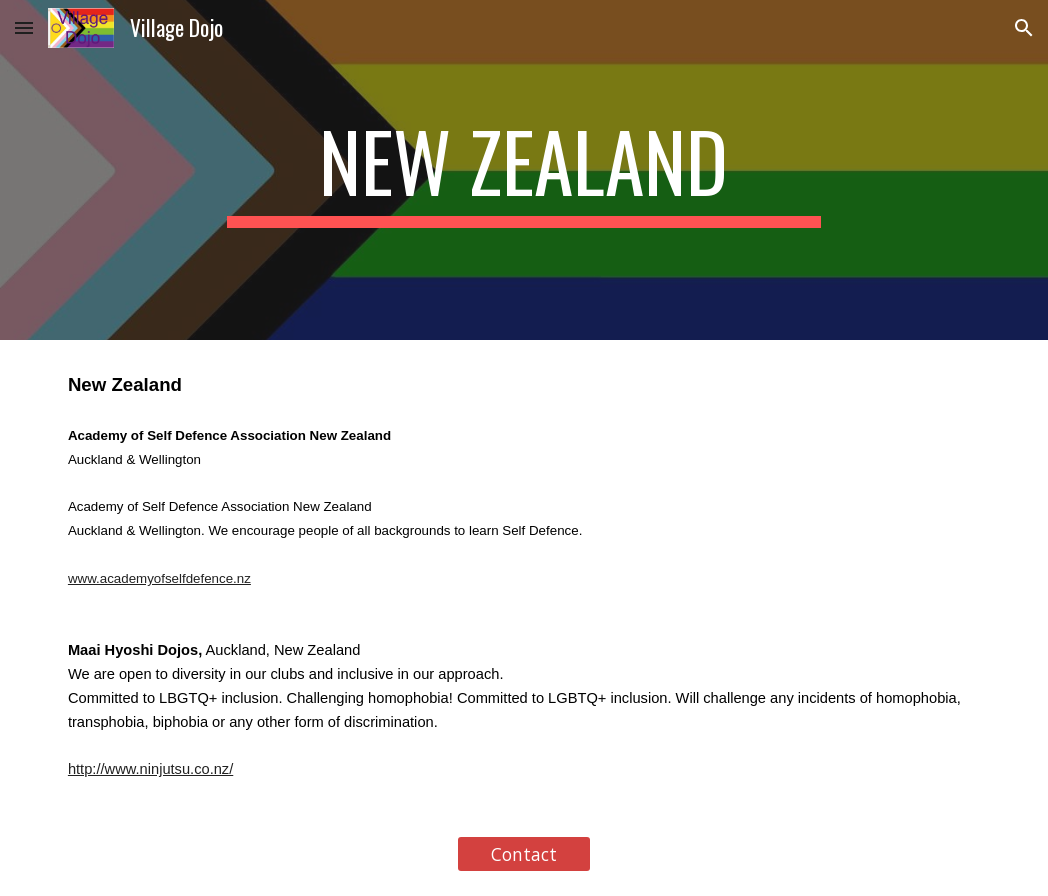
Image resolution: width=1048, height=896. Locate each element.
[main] (524, 170)
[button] (24, 27)
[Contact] (524, 854)
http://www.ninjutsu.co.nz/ (150, 769)
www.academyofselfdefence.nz (159, 578)
